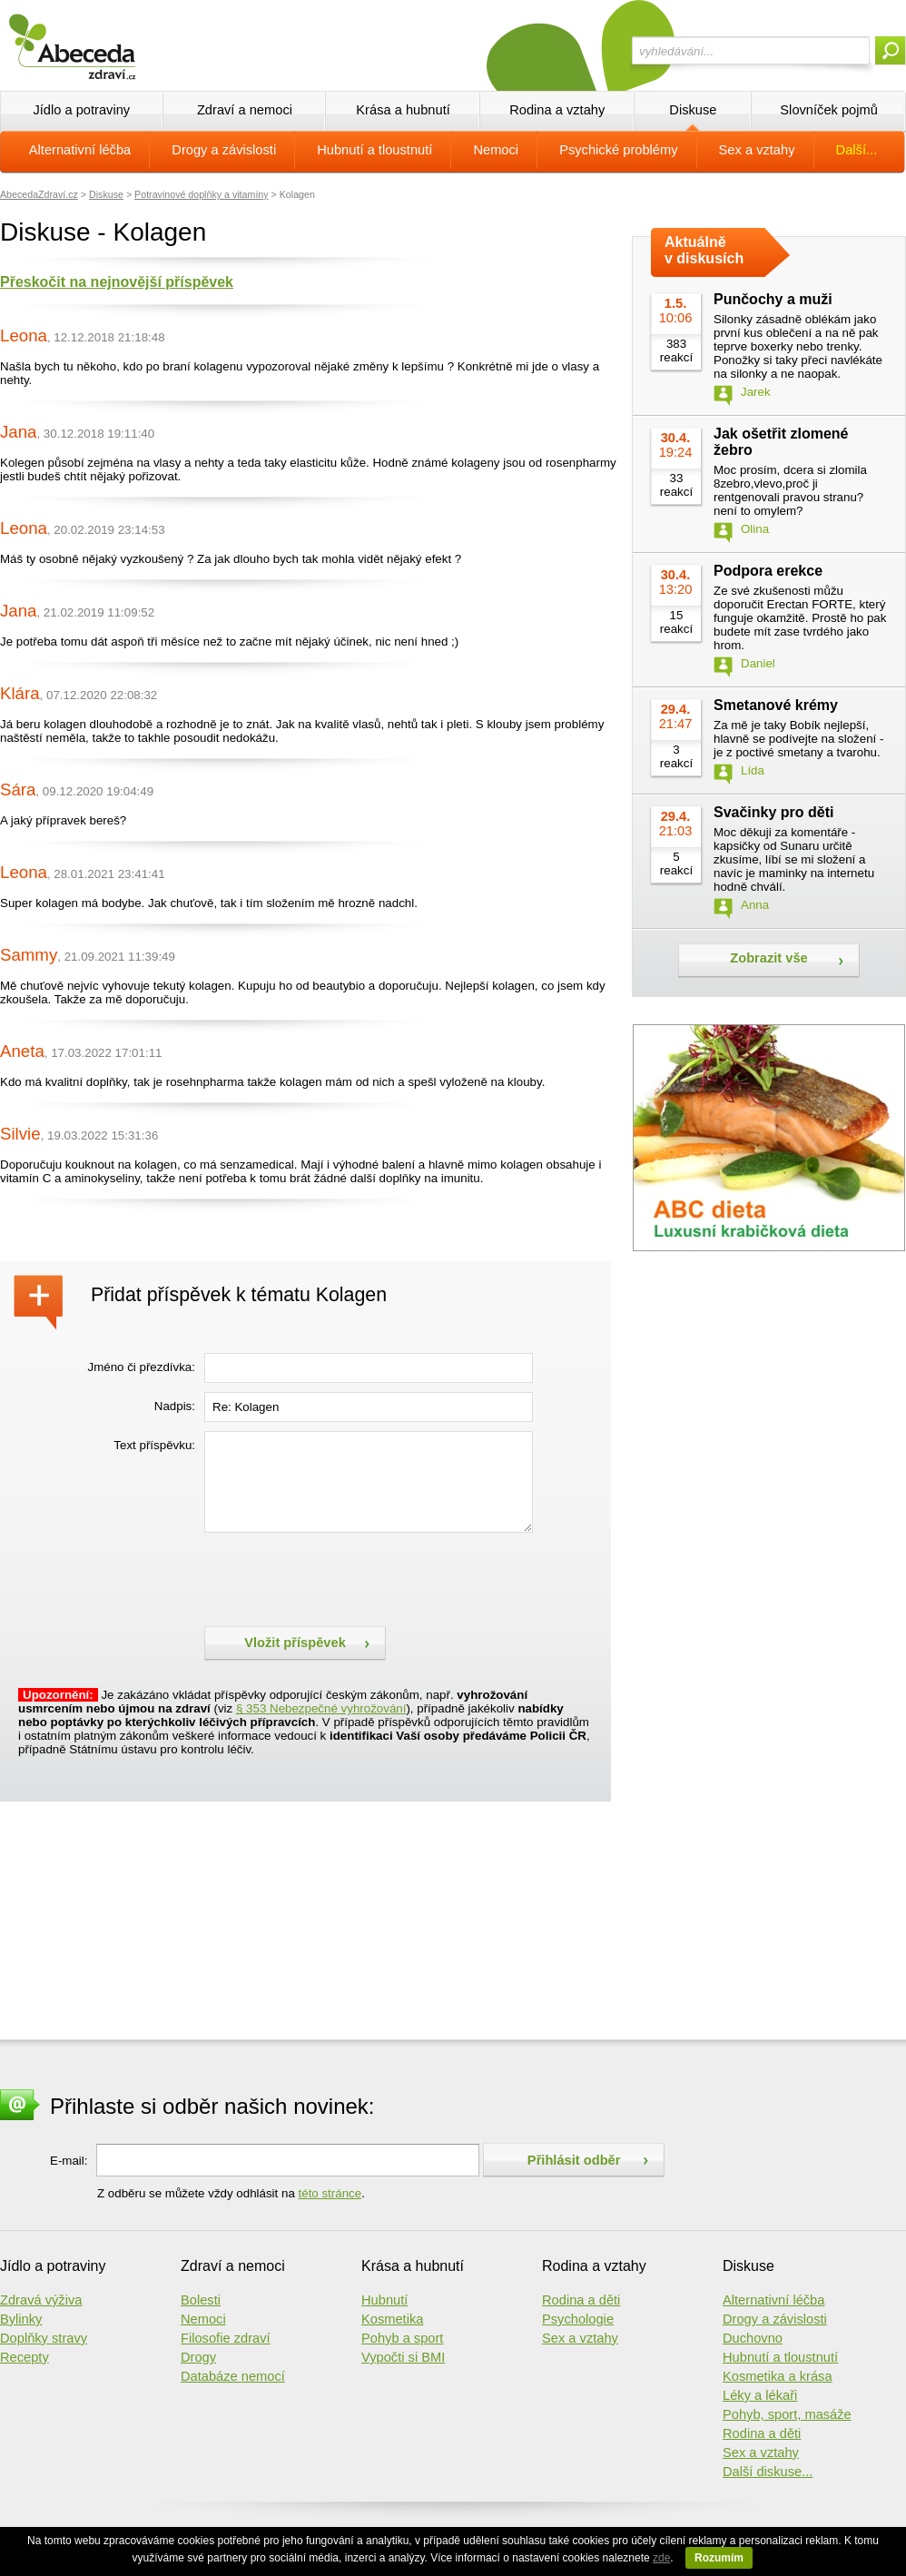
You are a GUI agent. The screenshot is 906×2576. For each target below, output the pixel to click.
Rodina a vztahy (557, 110)
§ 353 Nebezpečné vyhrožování (321, 1708)
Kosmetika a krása (777, 2376)
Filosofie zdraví (226, 2338)
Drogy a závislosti (224, 150)
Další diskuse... (767, 2471)
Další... (857, 150)
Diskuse (692, 110)
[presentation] (342, 1577)
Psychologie (578, 2319)
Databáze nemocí (233, 2376)
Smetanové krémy (776, 705)
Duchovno (753, 2338)
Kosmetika (392, 2319)
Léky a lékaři (760, 2395)
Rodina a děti (581, 2300)
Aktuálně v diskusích (704, 250)
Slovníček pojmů (829, 110)
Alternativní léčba (80, 150)
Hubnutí (384, 2300)
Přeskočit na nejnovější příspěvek (116, 282)
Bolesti (201, 2300)
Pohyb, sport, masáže (787, 2414)
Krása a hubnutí (402, 110)
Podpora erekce (768, 570)
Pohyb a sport (402, 2338)
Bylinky (21, 2319)
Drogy (198, 2357)
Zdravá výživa (41, 2300)
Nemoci (495, 150)
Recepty (24, 2357)
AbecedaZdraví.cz (39, 194)
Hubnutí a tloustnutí (374, 150)
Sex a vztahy (757, 150)
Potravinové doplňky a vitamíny (201, 194)
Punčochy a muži (773, 299)
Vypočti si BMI (403, 2357)
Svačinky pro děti (774, 812)
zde (661, 2557)
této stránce (330, 2193)
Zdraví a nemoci (244, 110)
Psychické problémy (618, 150)
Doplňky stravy (43, 2338)
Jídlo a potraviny (81, 110)
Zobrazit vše (769, 958)
